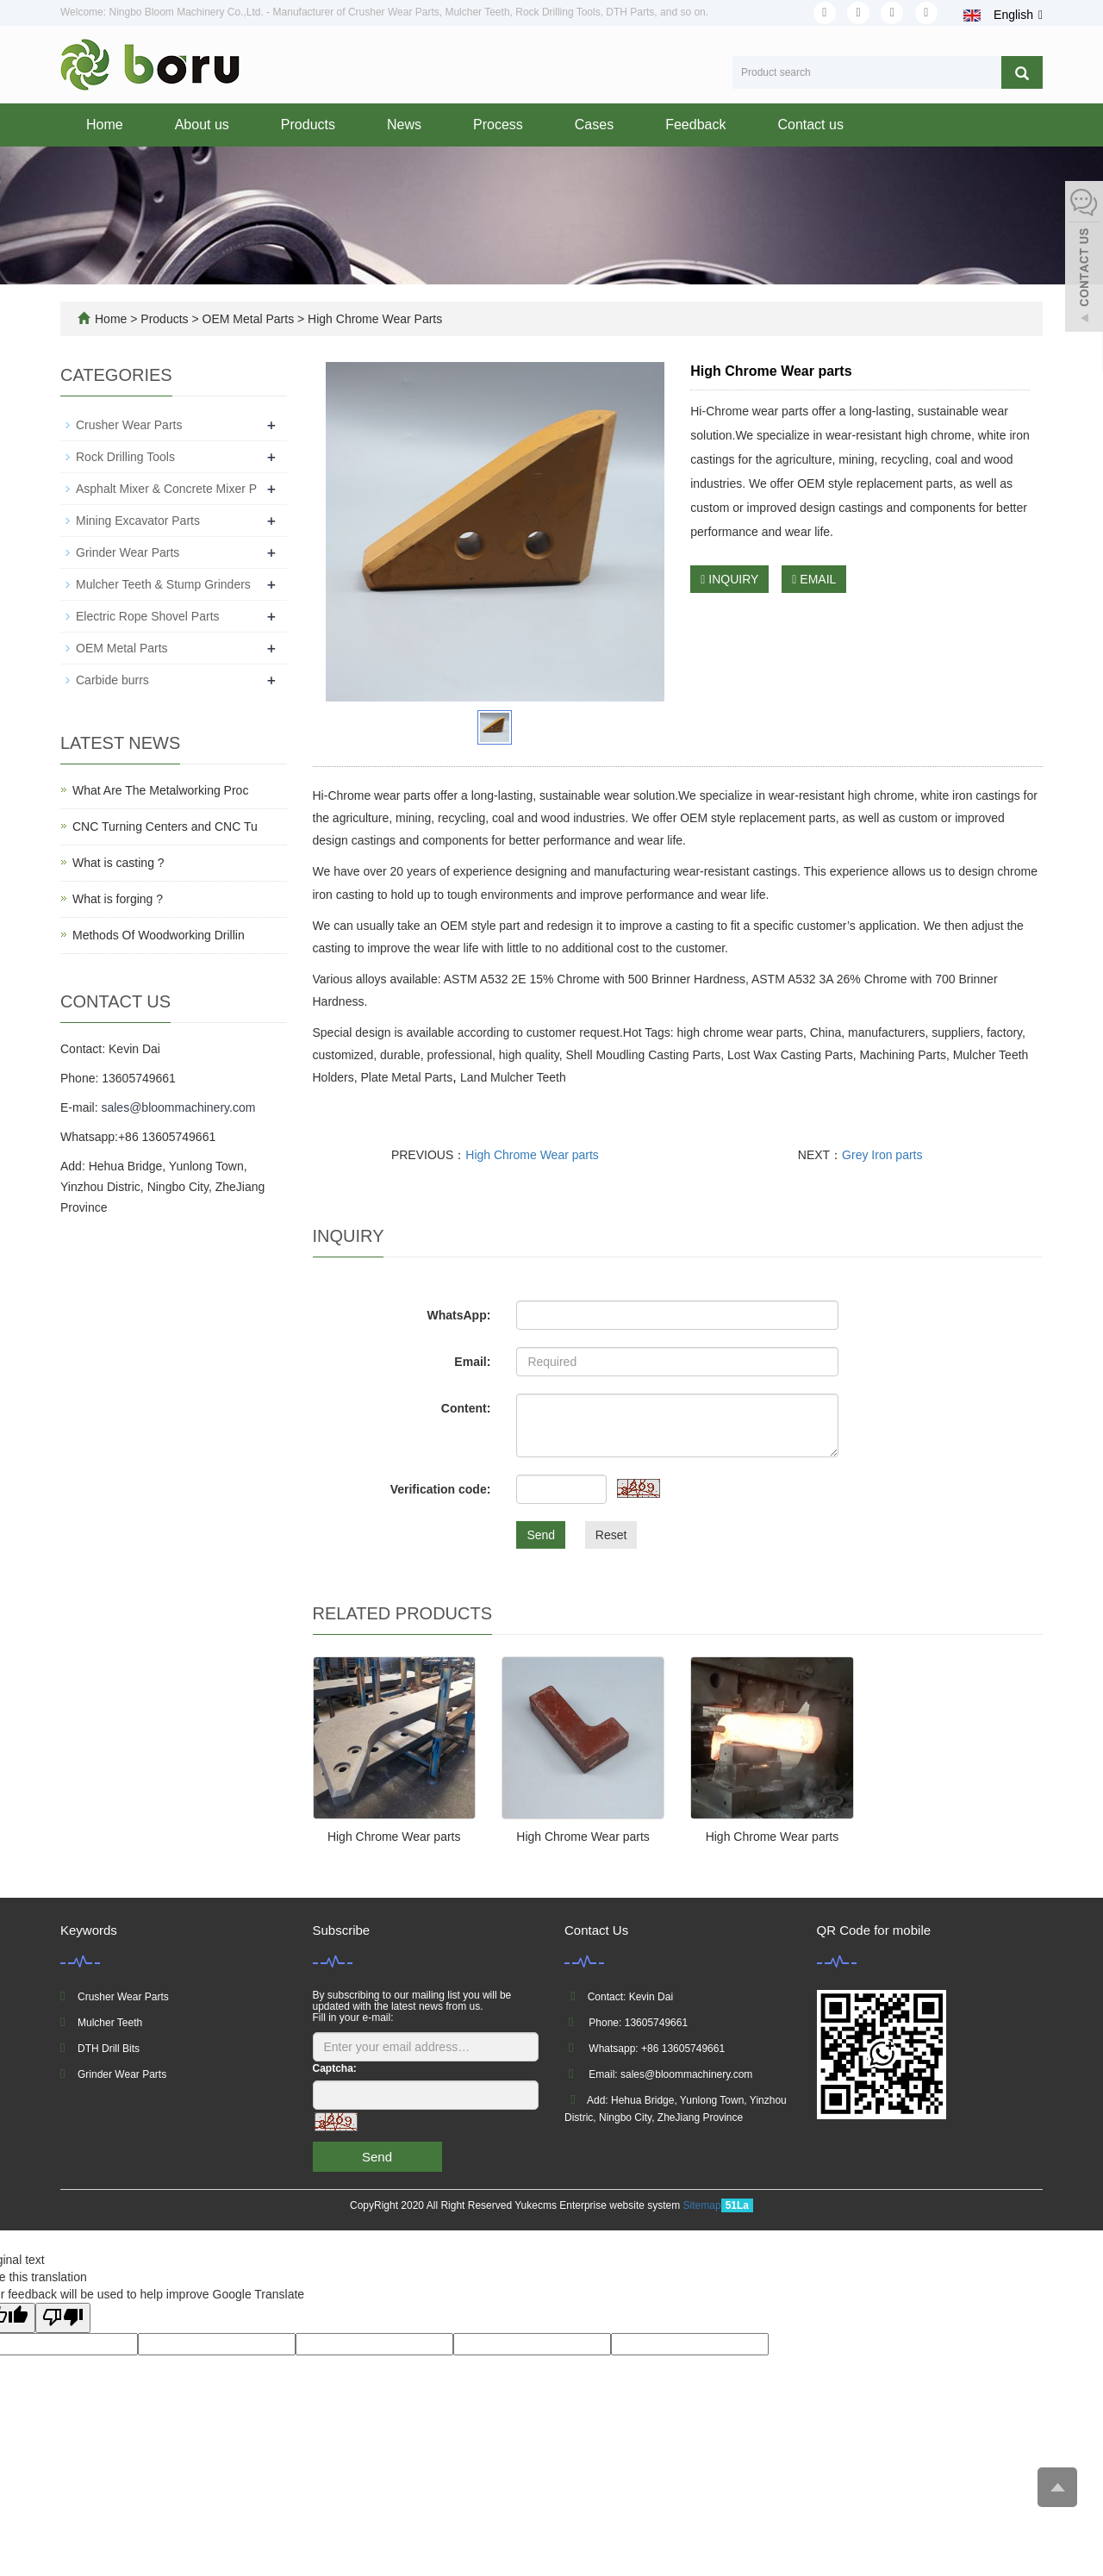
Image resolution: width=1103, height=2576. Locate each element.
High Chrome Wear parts (532, 1155)
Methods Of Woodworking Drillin (158, 935)
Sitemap (702, 2205)
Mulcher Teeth (110, 2023)
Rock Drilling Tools (125, 457)
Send (541, 1535)
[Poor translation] (62, 2318)
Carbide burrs (112, 680)
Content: (466, 1408)
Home (104, 124)
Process (498, 124)
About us (202, 124)
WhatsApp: (458, 1315)
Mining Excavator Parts (138, 520)
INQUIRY (729, 579)
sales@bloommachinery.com (178, 1107)
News (404, 124)
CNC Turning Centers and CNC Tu (165, 826)
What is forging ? (117, 899)
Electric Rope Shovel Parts (148, 616)
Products (308, 124)
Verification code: (440, 1489)
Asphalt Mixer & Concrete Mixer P (166, 489)
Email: (472, 1362)
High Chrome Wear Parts (373, 319)
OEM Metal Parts (248, 319)
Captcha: (335, 2068)
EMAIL (814, 579)
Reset (611, 1535)
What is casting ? (118, 863)
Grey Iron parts (882, 1155)
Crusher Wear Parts (129, 425)
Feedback (695, 124)
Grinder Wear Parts (127, 552)
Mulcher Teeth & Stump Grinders (163, 584)
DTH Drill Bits (109, 2049)
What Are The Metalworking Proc (160, 790)
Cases (594, 124)
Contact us (810, 124)
